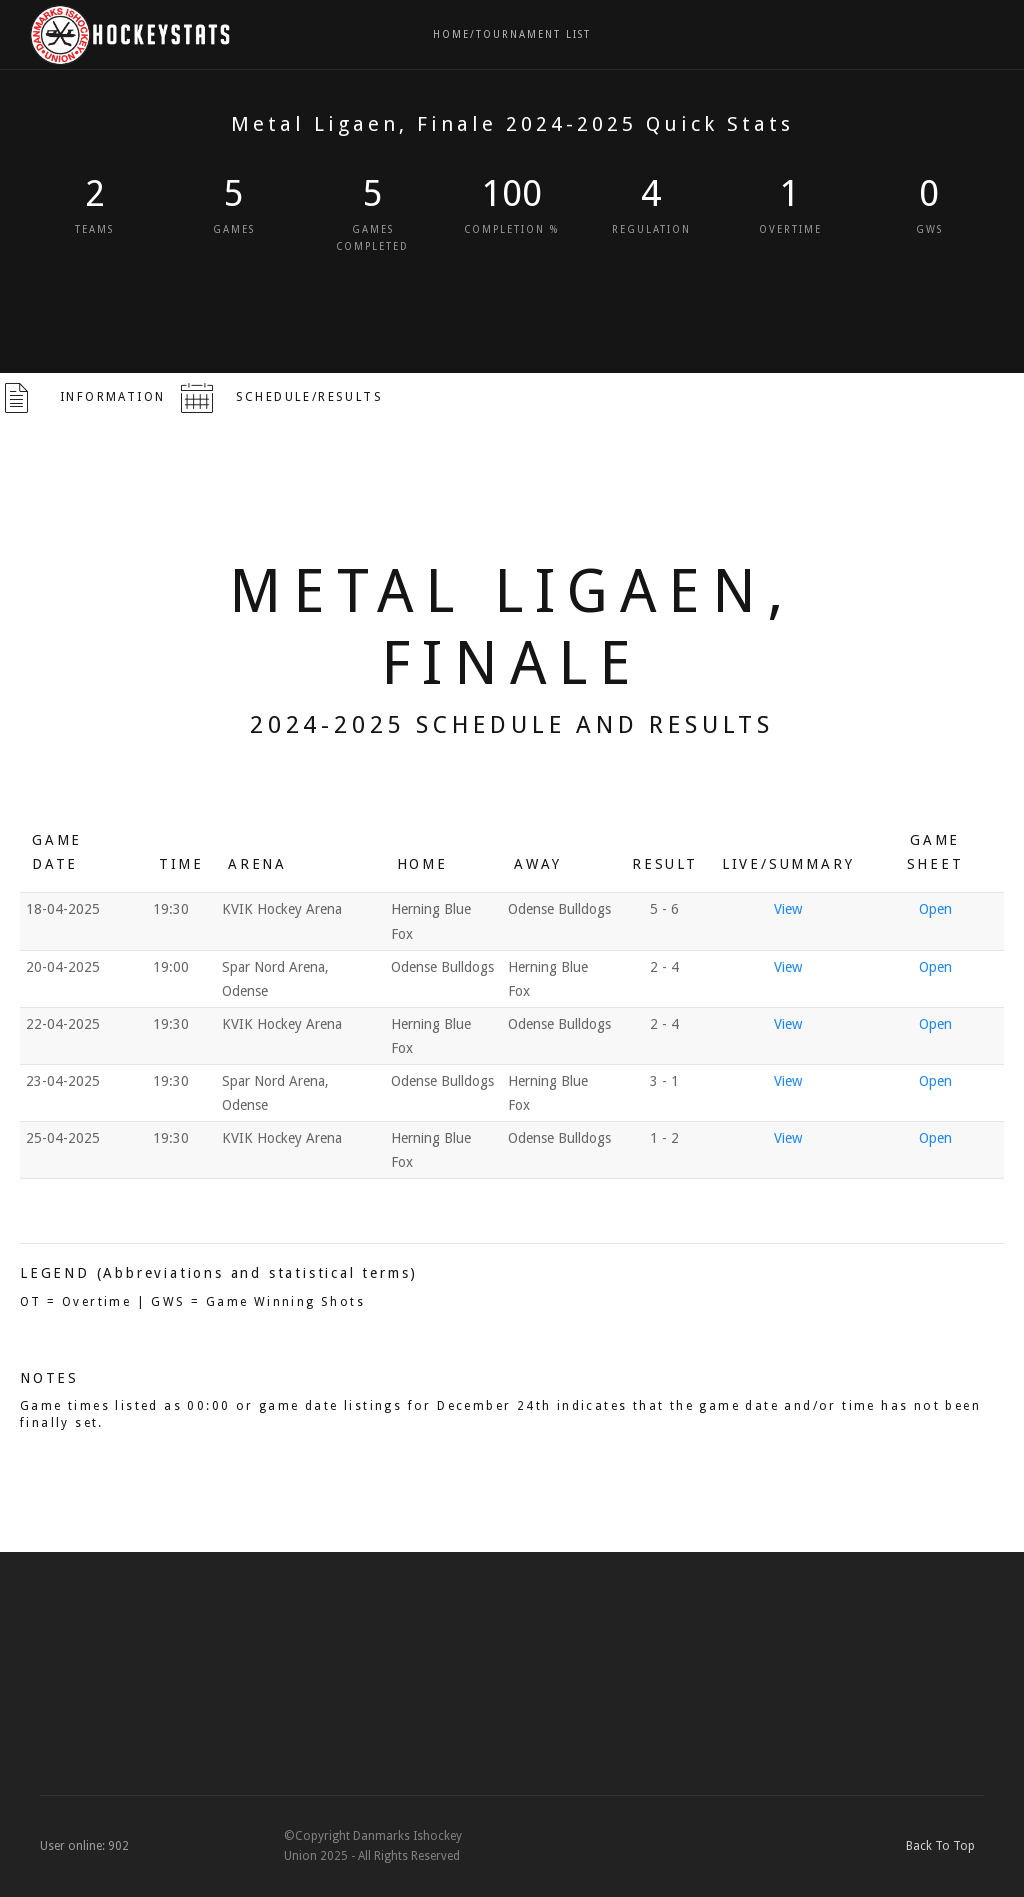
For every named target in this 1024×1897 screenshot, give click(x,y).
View (788, 909)
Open (935, 909)
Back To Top (945, 1846)
